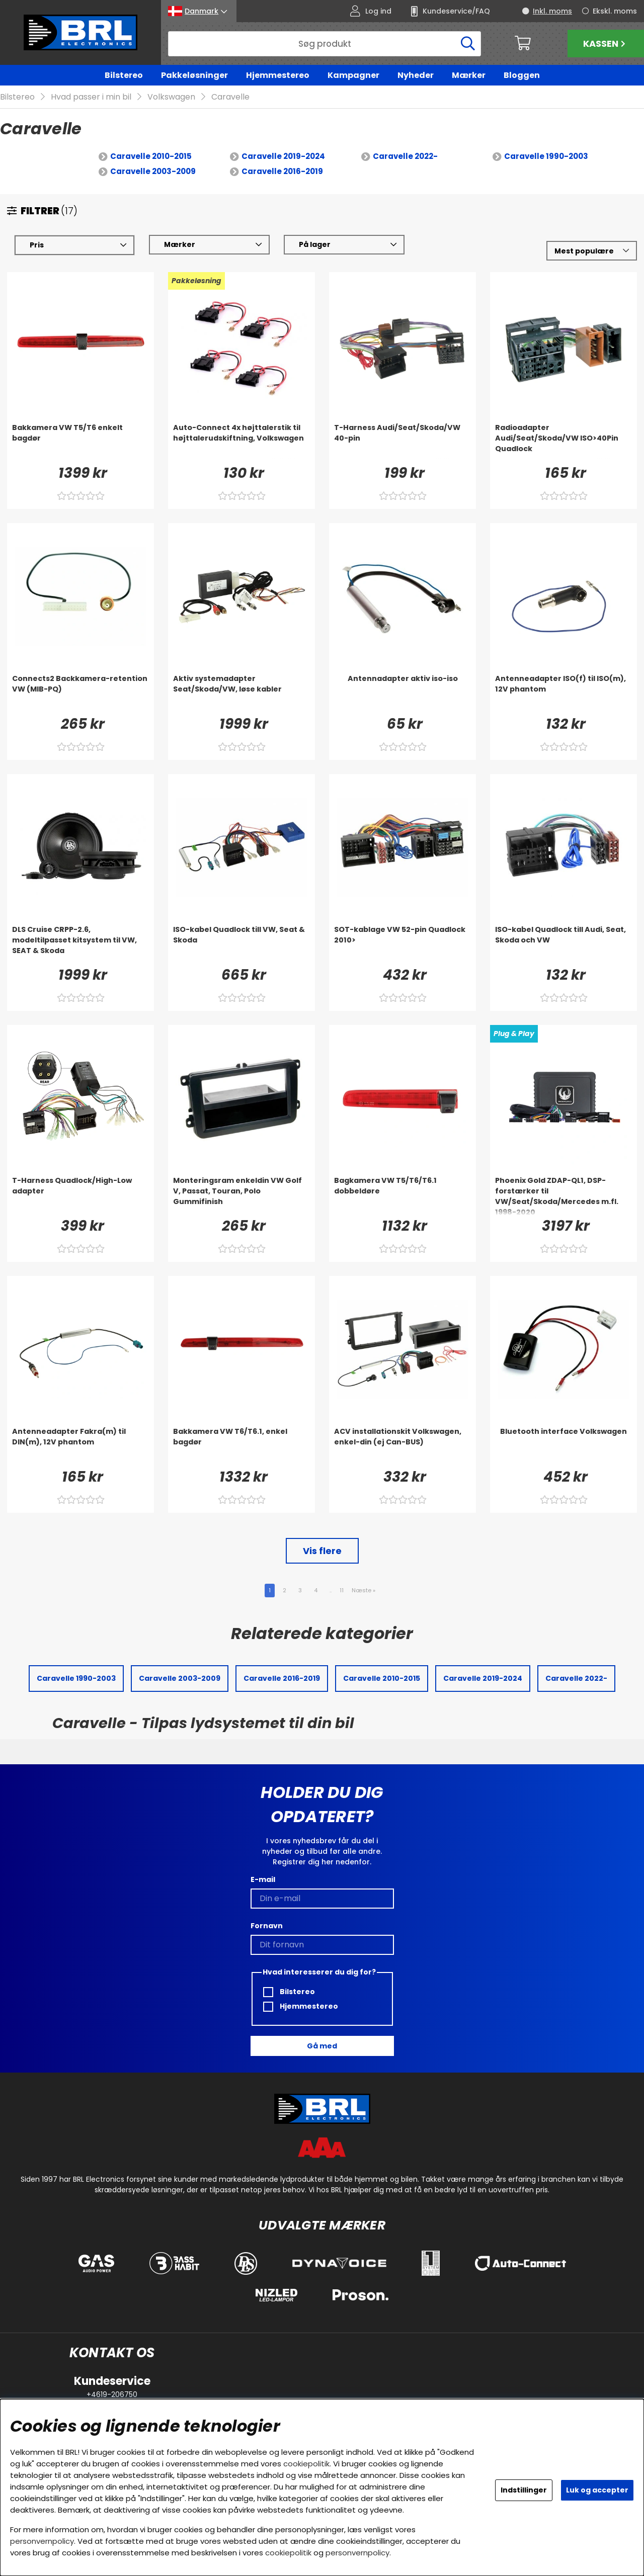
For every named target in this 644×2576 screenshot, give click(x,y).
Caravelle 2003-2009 (153, 171)
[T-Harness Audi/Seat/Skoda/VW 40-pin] (402, 442)
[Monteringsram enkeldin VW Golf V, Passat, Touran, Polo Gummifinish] (241, 1195)
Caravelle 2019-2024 (283, 156)
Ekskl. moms (615, 11)
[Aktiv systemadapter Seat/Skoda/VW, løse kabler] (241, 693)
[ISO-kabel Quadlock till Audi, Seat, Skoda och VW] (563, 944)
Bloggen (522, 75)
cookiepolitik (306, 2463)
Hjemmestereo (277, 75)
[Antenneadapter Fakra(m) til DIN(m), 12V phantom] (80, 1446)
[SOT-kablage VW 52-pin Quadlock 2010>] (402, 944)
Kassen (605, 43)
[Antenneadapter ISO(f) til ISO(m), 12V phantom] (563, 693)
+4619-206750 (112, 2394)
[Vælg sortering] (591, 251)
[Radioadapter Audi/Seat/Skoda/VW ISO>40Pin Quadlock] (563, 442)
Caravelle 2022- (405, 156)
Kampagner (353, 75)
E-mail (263, 1879)
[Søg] (324, 43)
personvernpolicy (42, 2541)
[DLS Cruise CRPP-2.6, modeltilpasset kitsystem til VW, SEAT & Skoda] (80, 944)
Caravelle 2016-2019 (282, 171)
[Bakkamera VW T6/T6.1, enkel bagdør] (241, 1446)
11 (342, 1590)
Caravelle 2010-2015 (151, 156)
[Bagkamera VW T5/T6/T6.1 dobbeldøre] (402, 1195)
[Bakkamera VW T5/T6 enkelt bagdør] (80, 442)
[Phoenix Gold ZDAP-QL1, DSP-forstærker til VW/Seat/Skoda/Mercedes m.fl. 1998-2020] (563, 1195)
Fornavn (267, 1926)
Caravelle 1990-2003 (546, 156)
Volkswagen (171, 97)
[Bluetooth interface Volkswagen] (563, 1446)
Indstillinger (524, 2490)
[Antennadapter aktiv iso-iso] (402, 693)
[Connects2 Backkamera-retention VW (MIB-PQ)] (80, 693)
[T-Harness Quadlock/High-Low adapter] (80, 1195)
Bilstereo (124, 75)
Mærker (469, 75)
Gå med (322, 2046)
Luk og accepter (597, 2490)
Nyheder (415, 75)
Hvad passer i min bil (91, 97)
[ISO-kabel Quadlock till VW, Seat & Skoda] (241, 944)
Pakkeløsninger (194, 75)
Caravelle (230, 97)
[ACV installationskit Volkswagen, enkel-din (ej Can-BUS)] (402, 1446)
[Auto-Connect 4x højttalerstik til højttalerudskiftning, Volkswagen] (241, 442)
